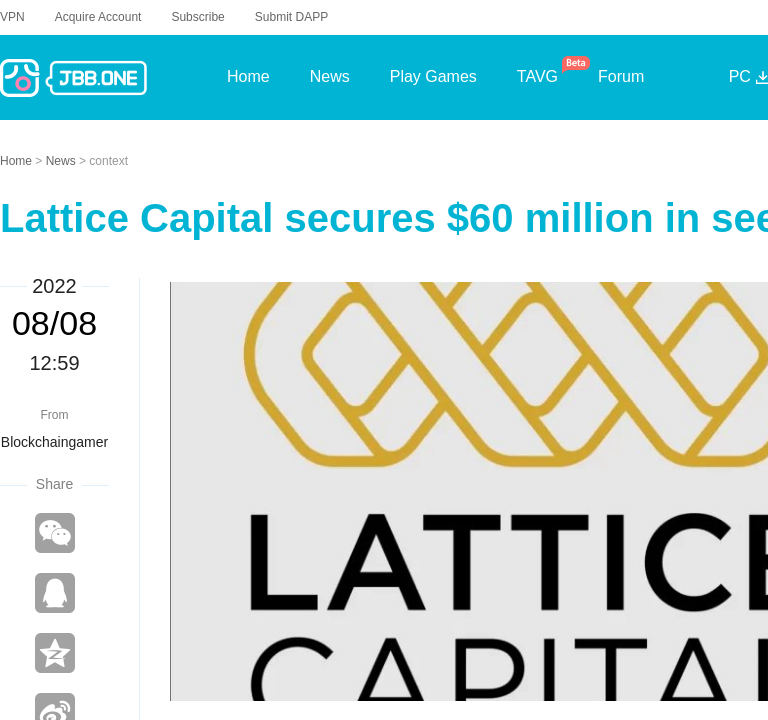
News (62, 161)
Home (17, 161)
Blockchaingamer (54, 442)
